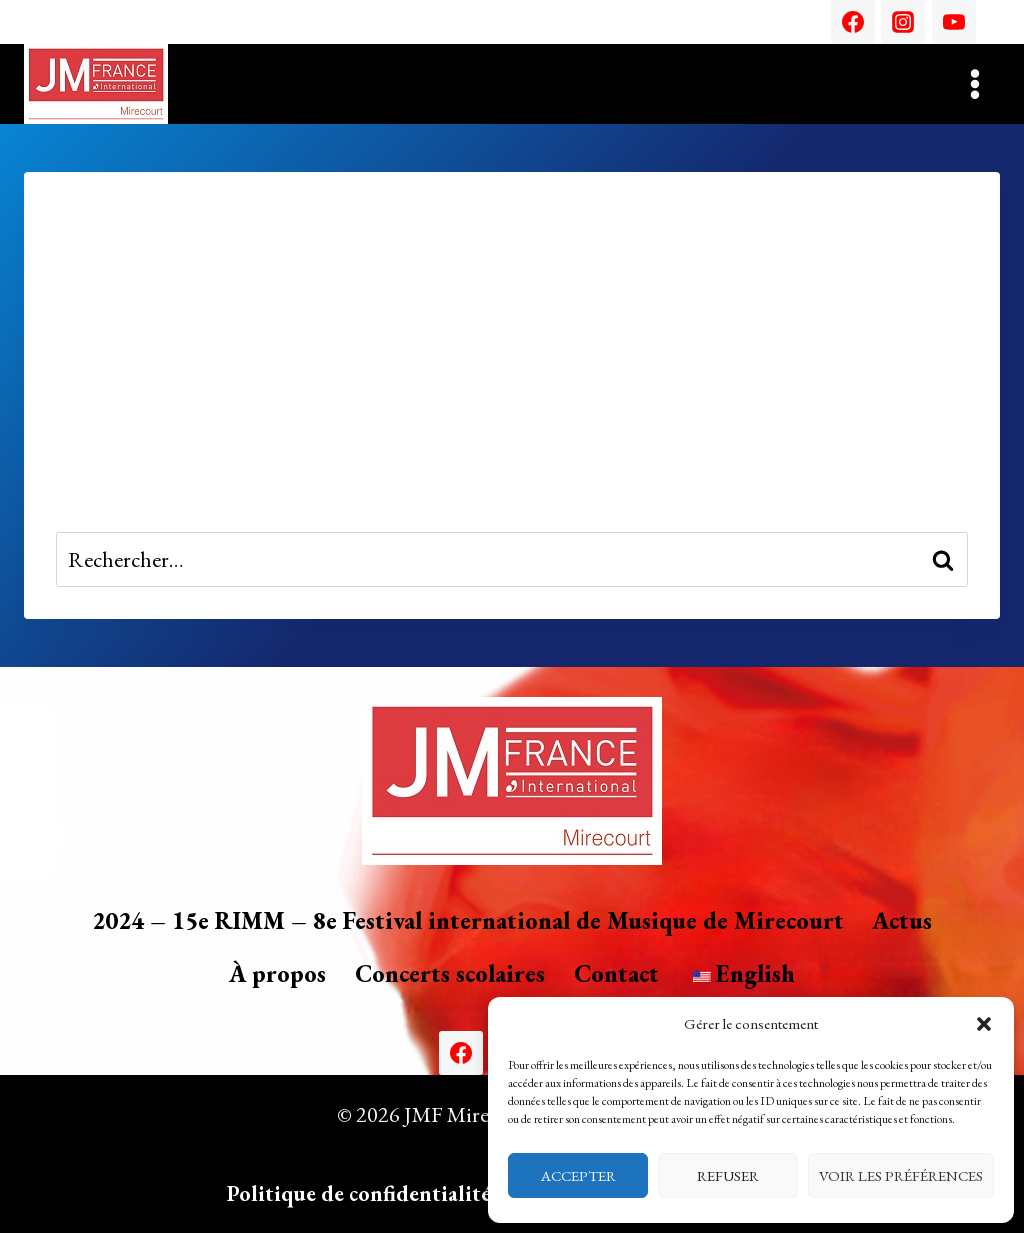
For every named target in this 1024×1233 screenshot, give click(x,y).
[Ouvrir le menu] (974, 83)
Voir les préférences (901, 1175)
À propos (277, 973)
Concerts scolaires (450, 973)
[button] (984, 1024)
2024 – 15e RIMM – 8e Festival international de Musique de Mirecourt (468, 920)
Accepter (578, 1175)
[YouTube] (954, 22)
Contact (616, 973)
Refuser (728, 1175)
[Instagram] (903, 22)
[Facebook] (853, 22)
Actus (902, 920)
